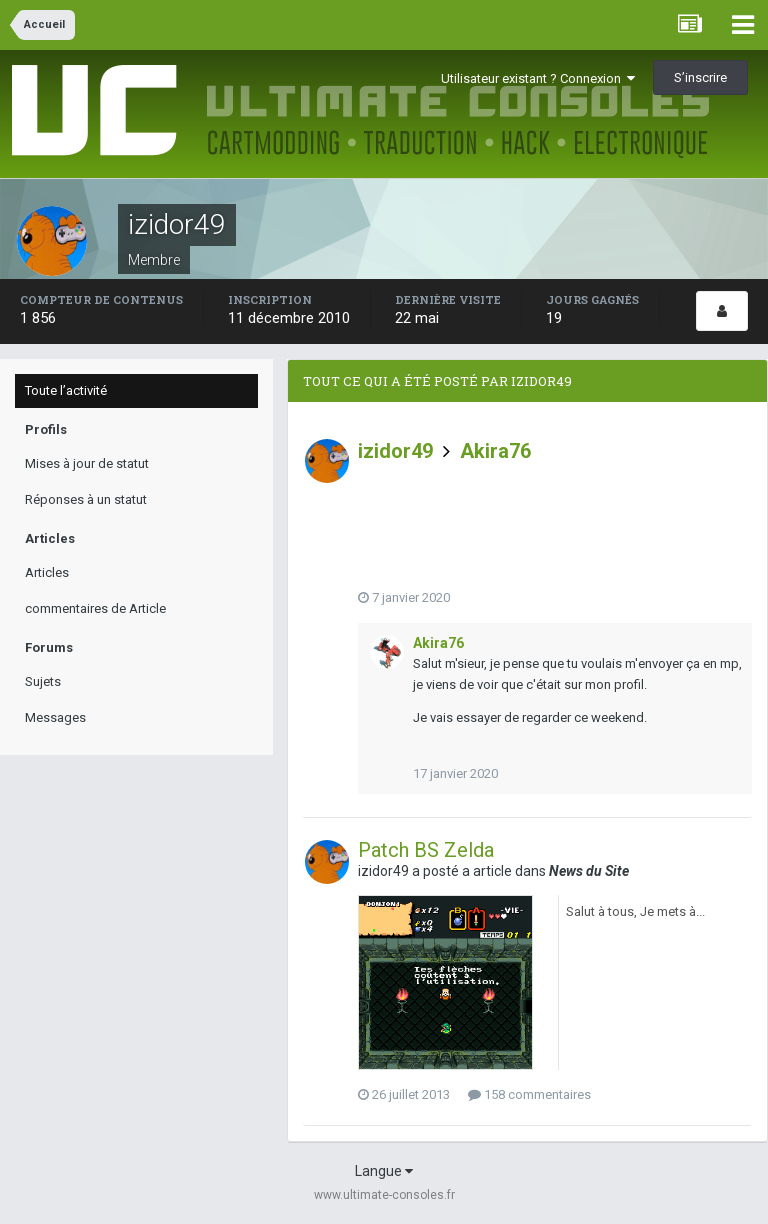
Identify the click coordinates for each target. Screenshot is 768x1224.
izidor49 (395, 451)
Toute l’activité (66, 390)
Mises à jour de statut (87, 463)
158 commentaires (529, 1094)
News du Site (589, 871)
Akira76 (495, 451)
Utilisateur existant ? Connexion (538, 78)
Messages (55, 717)
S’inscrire (700, 77)
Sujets (43, 681)
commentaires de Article (95, 608)
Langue (384, 1171)
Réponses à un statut (86, 499)
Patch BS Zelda (426, 850)
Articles (47, 572)
